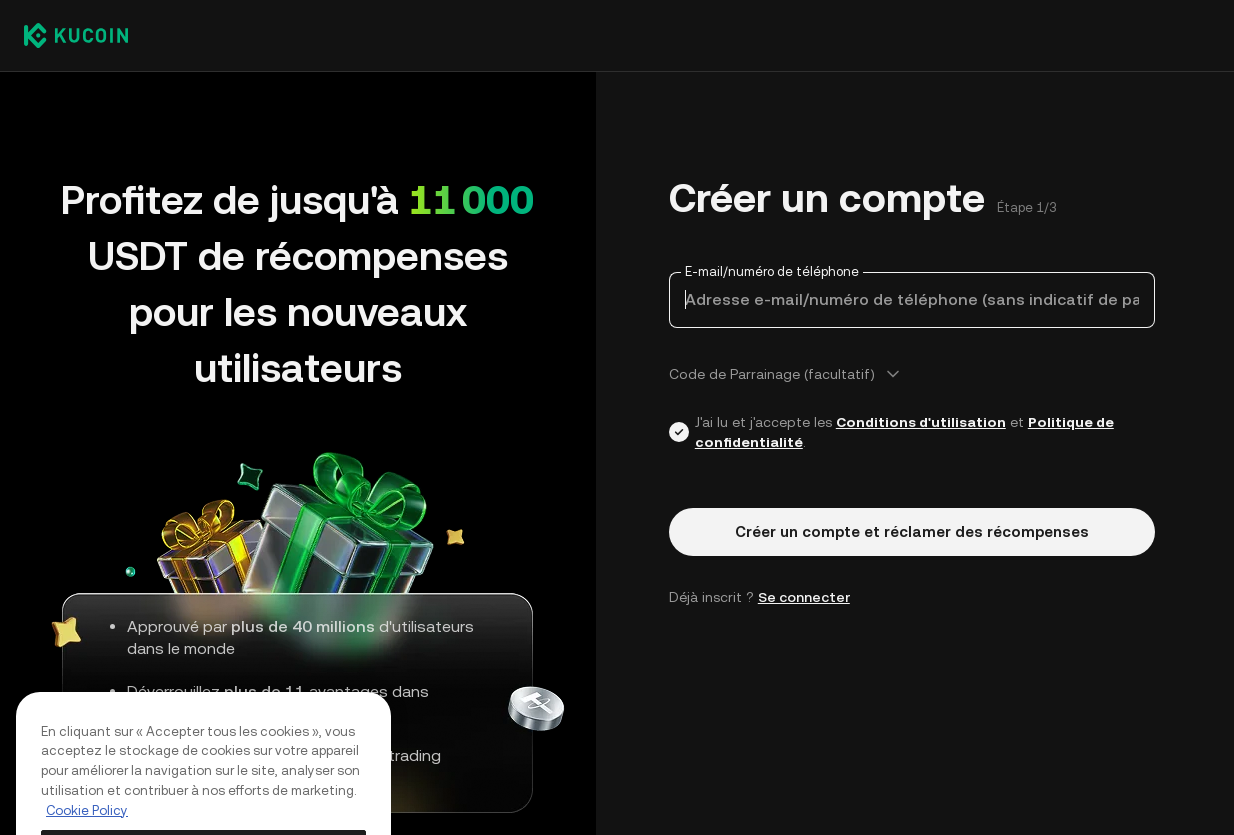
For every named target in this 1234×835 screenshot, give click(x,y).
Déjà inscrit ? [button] (759, 597)
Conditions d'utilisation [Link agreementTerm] (921, 422)
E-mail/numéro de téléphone (772, 271)
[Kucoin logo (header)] (76, 35)
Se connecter (804, 597)
